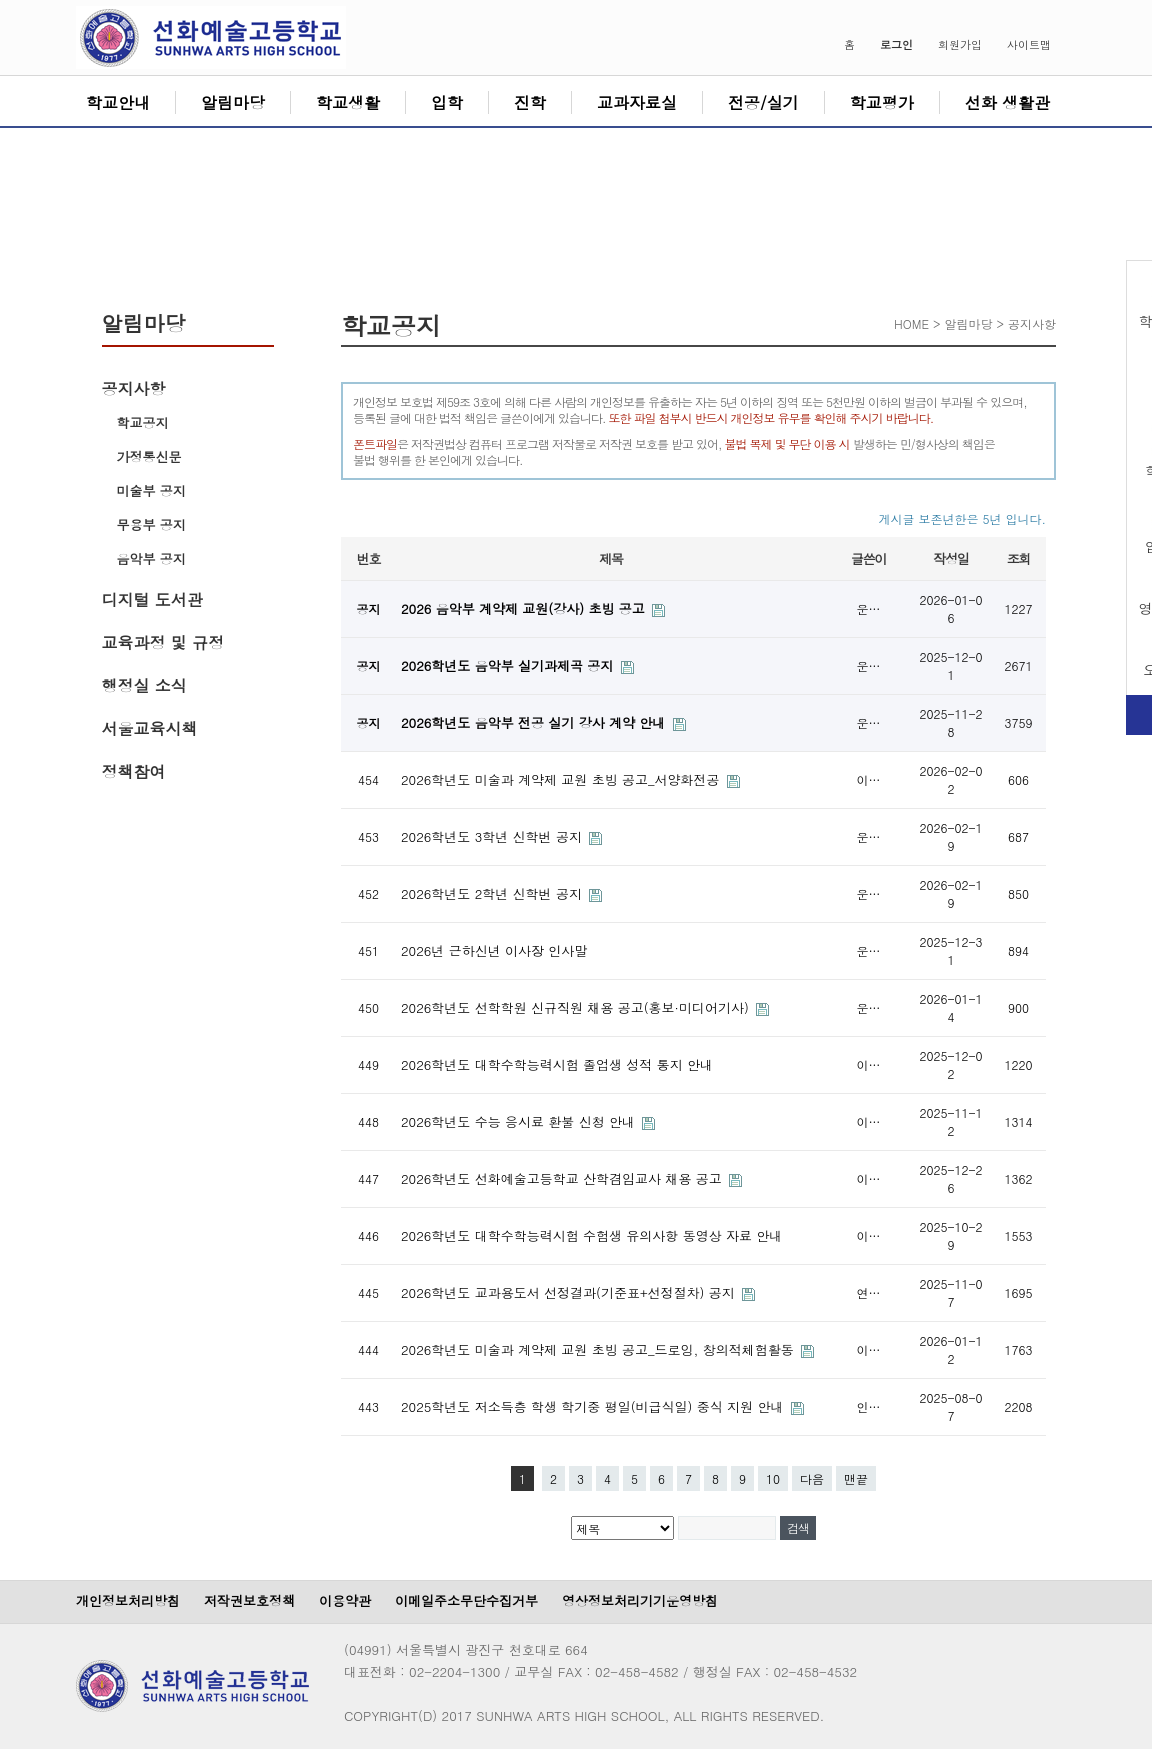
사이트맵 (1029, 44)
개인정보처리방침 (128, 1600)
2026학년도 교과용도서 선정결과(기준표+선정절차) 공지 (570, 1292)
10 (773, 1478)
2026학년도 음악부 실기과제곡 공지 (509, 665)
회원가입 (960, 44)
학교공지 (143, 422)
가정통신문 (149, 456)
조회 (1018, 558)
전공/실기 (763, 102)
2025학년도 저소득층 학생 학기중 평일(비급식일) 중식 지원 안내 (594, 1406)
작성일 (950, 558)
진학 (530, 102)
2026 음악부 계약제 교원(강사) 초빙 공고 (525, 608)
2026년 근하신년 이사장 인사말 (494, 950)
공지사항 (134, 388)
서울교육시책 (150, 728)
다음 (812, 1478)
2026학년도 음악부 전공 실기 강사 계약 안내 (535, 722)
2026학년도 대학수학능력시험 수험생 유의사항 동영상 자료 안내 (591, 1235)
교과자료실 (637, 102)
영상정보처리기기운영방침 (640, 1600)
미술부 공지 (151, 490)
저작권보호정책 (249, 1600)
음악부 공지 (151, 558)
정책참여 (134, 771)
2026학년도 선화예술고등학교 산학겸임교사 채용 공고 (563, 1178)
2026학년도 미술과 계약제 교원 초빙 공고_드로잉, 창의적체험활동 (599, 1349)
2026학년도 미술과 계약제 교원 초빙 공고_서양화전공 (562, 779)
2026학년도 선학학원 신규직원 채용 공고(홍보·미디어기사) (577, 1007)
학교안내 (118, 102)
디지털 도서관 (152, 599)
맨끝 (856, 1478)
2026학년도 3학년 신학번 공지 (493, 836)
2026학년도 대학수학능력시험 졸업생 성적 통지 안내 (557, 1064)
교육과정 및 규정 (163, 642)
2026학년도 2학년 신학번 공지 (493, 893)
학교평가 (882, 102)
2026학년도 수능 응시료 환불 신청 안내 (520, 1121)
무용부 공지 (151, 524)
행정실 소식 (144, 685)
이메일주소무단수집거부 (466, 1600)
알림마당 (233, 102)
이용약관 (345, 1600)
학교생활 (348, 102)
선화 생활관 (1007, 102)
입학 (447, 102)
